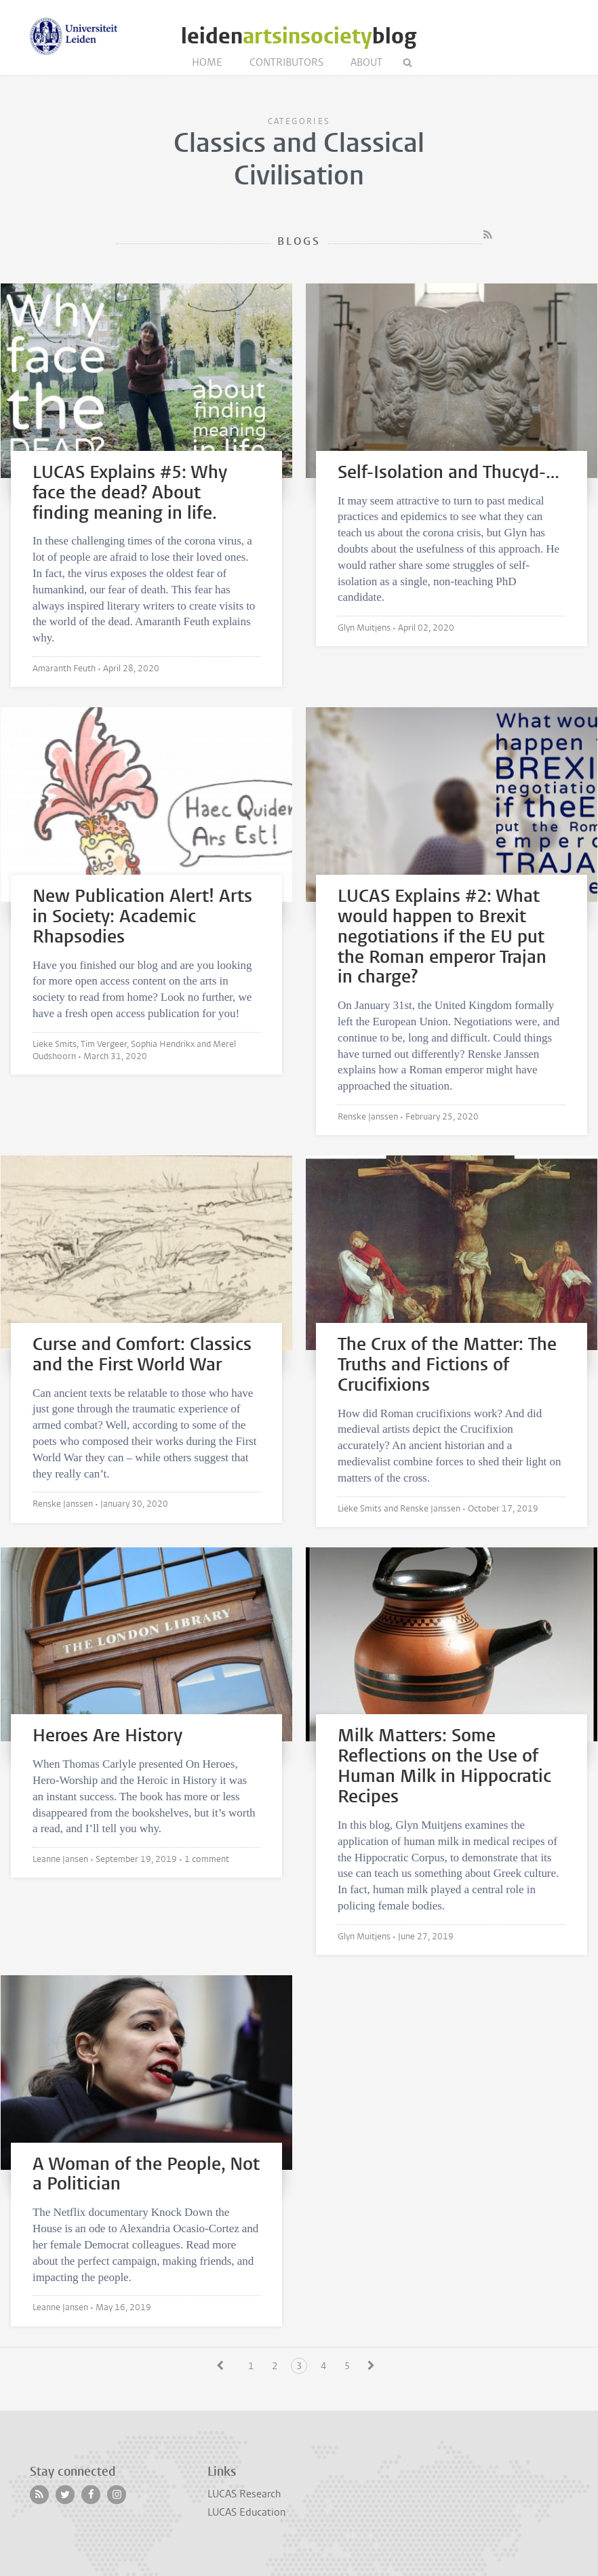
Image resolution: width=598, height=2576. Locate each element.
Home (207, 62)
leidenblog (298, 36)
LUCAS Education (246, 2512)
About (366, 62)
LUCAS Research (244, 2494)
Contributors (286, 62)
